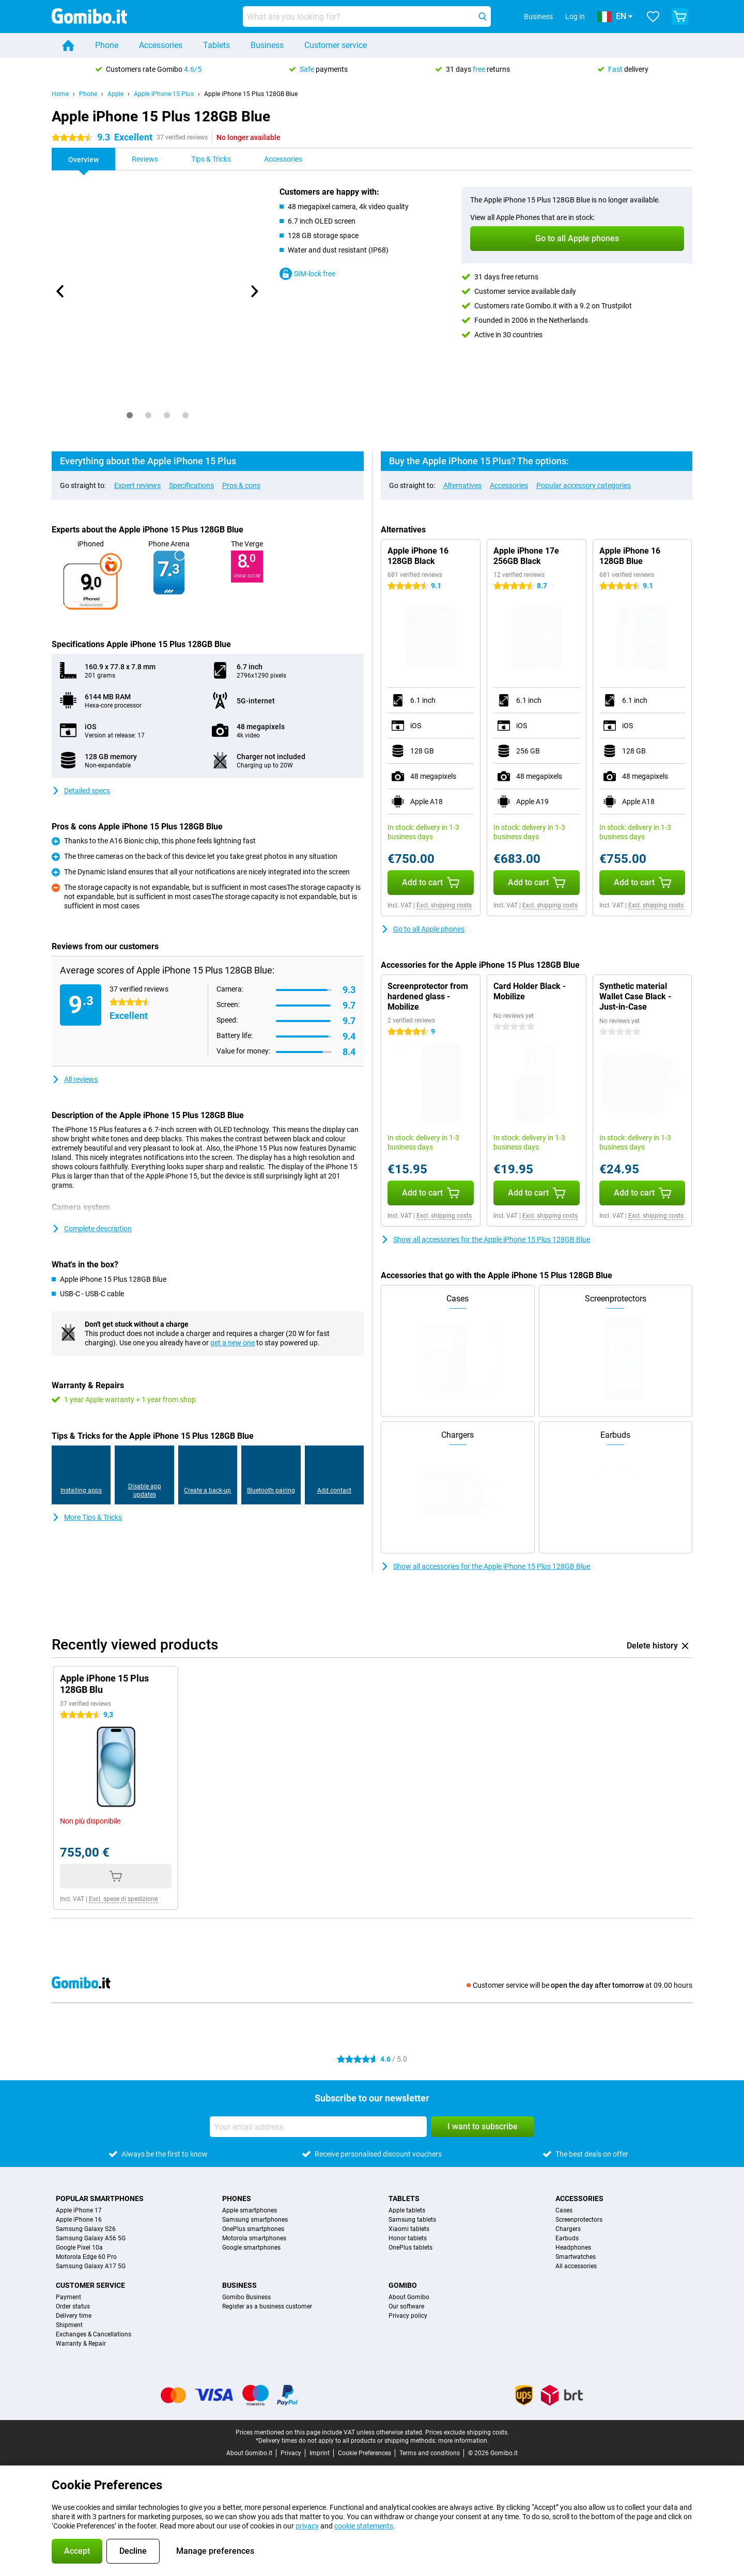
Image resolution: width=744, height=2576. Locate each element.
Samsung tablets (412, 2219)
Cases (563, 2210)
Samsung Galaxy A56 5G (91, 2238)
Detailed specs (81, 791)
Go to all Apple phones (422, 929)
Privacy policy (408, 2315)
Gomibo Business (246, 2297)
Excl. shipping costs (444, 905)
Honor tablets (408, 2238)
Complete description (92, 1228)
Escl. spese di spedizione (123, 1899)
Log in (575, 16)
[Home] (68, 45)
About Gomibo (409, 2297)
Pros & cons (241, 485)
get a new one (232, 1343)
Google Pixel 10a (79, 2247)
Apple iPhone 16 (79, 2219)
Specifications (191, 485)
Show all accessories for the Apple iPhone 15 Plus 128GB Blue (485, 1239)
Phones (236, 2198)
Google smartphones (251, 2247)
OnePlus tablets (410, 2247)
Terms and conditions (429, 2453)
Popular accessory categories (583, 485)
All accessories (576, 2266)
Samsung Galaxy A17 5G (91, 2266)
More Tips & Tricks (87, 1517)
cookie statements (363, 2526)
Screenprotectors (578, 2219)
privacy (307, 2526)
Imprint (319, 2453)
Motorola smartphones (254, 2238)
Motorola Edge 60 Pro (86, 2256)
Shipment (69, 2325)
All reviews (75, 1079)
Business (267, 45)
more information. (463, 2440)
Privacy (291, 2453)
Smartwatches (575, 2256)
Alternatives (462, 485)
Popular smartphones (100, 2198)
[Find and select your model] (367, 16)
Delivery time (73, 2315)
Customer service (335, 45)
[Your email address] (318, 2126)
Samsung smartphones (255, 2219)
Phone (106, 45)
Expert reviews (137, 485)
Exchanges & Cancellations (93, 2334)
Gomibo (403, 2285)
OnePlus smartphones (253, 2229)
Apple (115, 94)
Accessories (160, 45)
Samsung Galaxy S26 (86, 2229)
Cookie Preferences (364, 2453)
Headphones (573, 2247)
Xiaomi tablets (409, 2229)
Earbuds (567, 2238)
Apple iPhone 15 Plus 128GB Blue (251, 94)
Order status (73, 2306)
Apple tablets (407, 2210)
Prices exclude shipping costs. (467, 2432)
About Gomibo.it (249, 2453)
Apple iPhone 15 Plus (164, 94)
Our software (406, 2306)
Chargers (568, 2229)
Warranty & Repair (81, 2343)
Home (60, 94)
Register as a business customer (267, 2306)
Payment (68, 2297)
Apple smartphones (249, 2210)
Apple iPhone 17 (79, 2210)
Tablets (216, 45)
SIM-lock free (307, 274)
